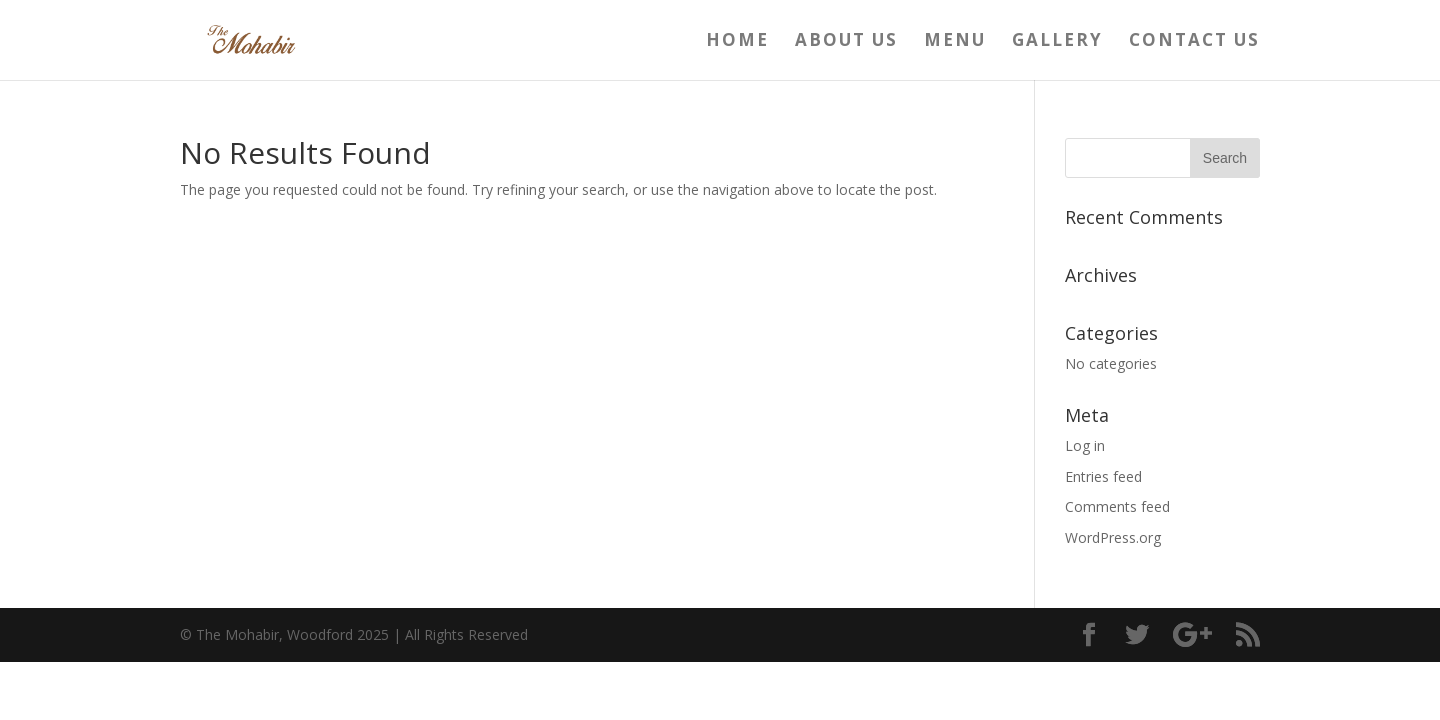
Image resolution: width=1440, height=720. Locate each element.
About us (846, 42)
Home (737, 42)
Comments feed (1117, 506)
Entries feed (1103, 476)
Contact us (1194, 42)
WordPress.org (1113, 537)
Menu (955, 42)
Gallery (1057, 42)
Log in (1085, 445)
